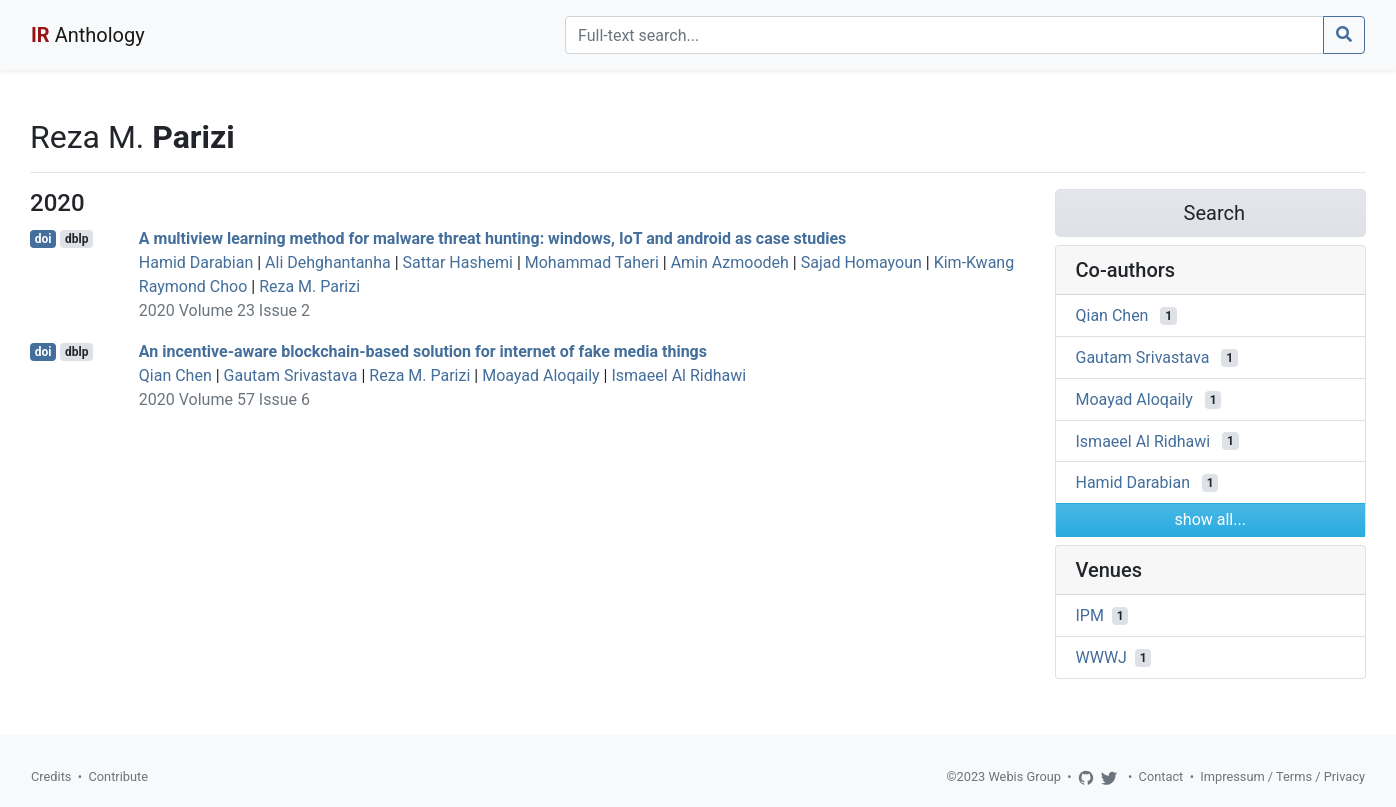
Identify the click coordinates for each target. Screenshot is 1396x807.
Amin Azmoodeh (730, 262)
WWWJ (1101, 657)
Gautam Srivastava (291, 375)
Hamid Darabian (196, 262)
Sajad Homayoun (861, 262)
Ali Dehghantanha (328, 262)
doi (43, 239)
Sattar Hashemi (458, 262)
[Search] (944, 35)
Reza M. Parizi (309, 286)
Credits (51, 776)
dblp (76, 239)
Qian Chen (175, 375)
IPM (1090, 615)
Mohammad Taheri (592, 262)
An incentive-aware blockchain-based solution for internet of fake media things (423, 351)
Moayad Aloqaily (540, 375)
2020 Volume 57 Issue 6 (224, 399)
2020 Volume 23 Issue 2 (224, 310)
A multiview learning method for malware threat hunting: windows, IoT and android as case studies (492, 238)
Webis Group (1024, 776)
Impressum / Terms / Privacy (1282, 776)
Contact (1161, 776)
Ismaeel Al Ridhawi (678, 375)
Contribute (118, 776)
